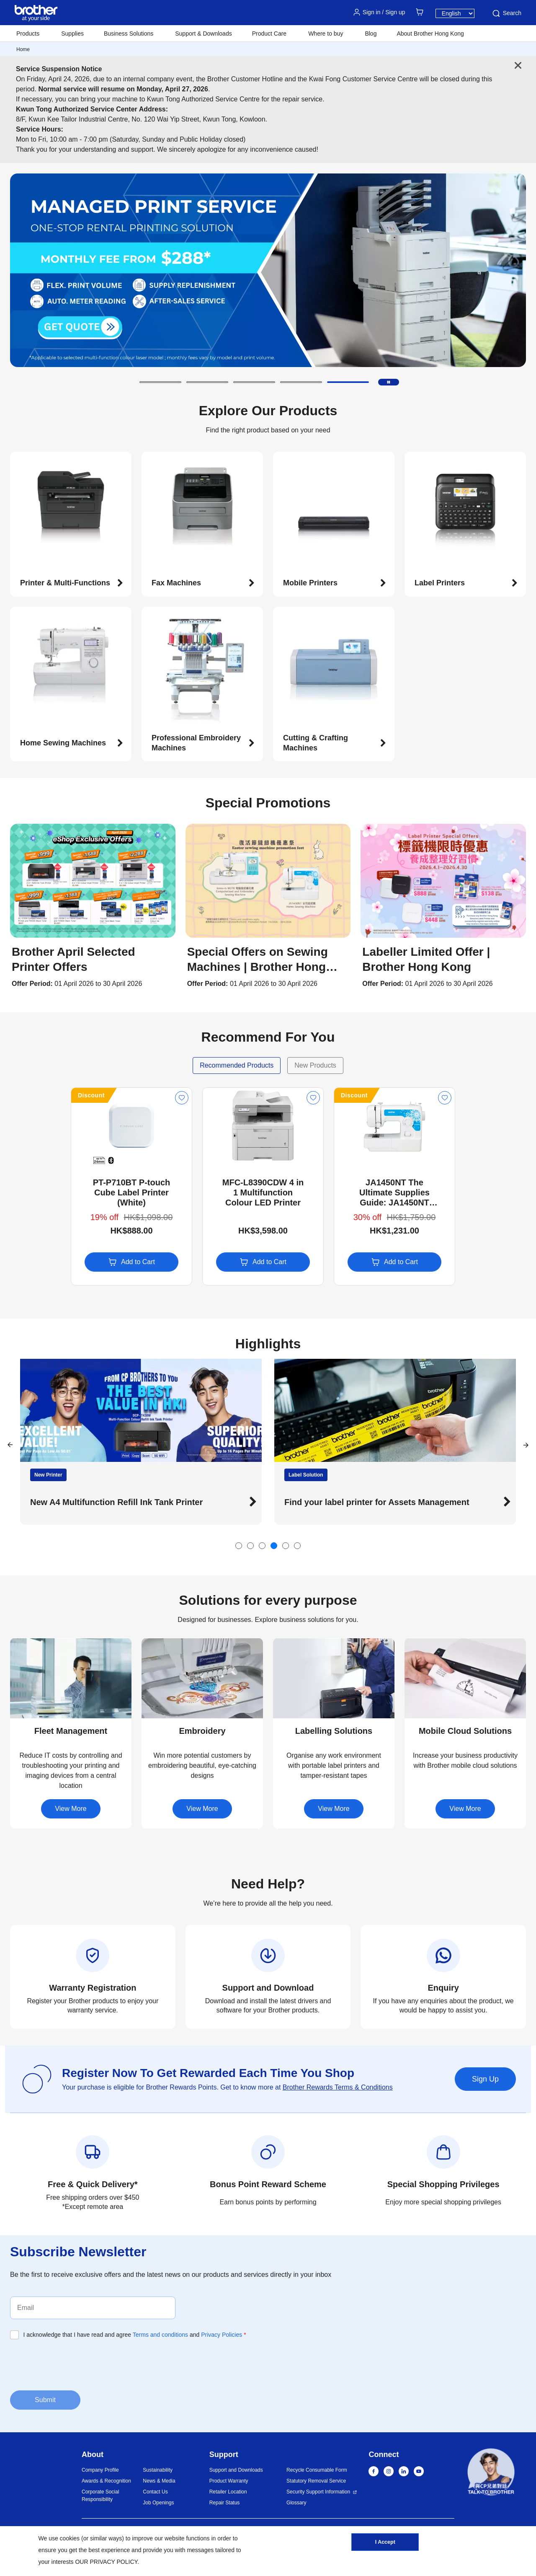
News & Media (159, 2481)
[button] (160, 382)
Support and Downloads (236, 2470)
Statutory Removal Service (316, 2481)
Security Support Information (318, 2492)
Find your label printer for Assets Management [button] (376, 1502)
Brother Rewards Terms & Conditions (338, 2087)
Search (506, 13)
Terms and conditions (160, 2334)
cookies (70, 2538)
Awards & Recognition (106, 2481)
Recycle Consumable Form (316, 2470)
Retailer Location (228, 2492)
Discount (30, 1095)
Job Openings (158, 2503)
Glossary (296, 2503)
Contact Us (155, 2492)
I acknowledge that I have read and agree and (134, 2334)
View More (70, 1808)
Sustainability (158, 2470)
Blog (370, 33)
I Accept (385, 2544)
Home (23, 49)
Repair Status (224, 2503)
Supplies (72, 33)
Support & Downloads (203, 33)
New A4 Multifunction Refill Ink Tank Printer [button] (116, 1502)
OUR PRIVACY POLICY (106, 2561)
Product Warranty (228, 2481)
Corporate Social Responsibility (100, 2495)
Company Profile (100, 2470)
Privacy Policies (221, 2334)
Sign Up (485, 2079)
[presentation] (73, 2364)
